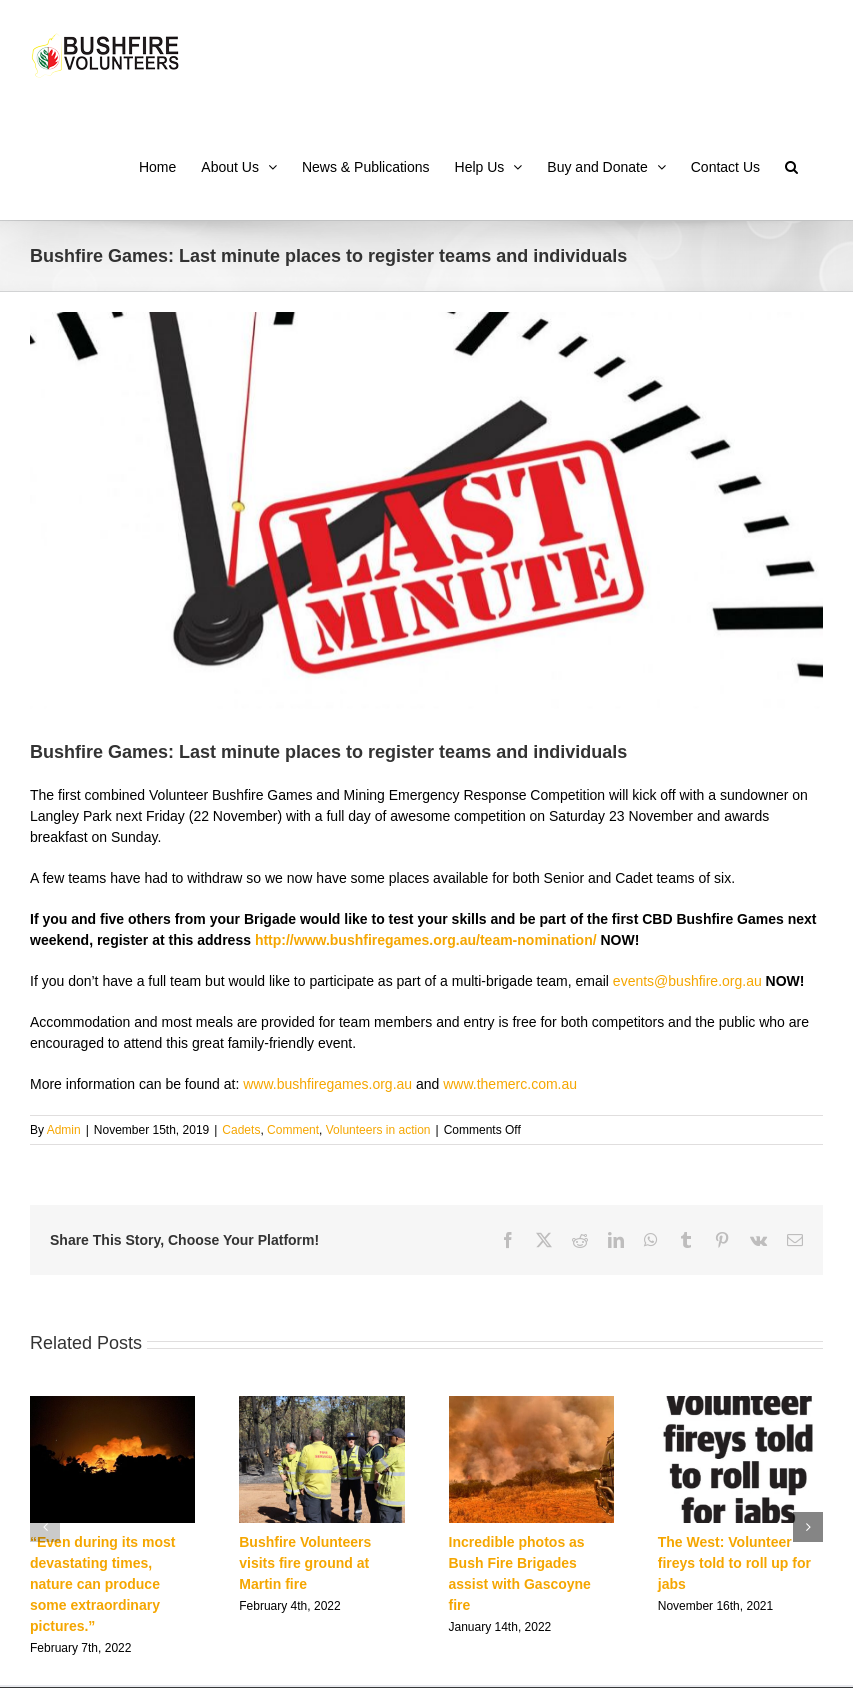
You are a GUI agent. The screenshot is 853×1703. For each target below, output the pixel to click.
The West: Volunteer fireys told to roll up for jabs (734, 1563)
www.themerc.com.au (510, 1084)
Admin (64, 1130)
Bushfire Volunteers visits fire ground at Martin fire (305, 1563)
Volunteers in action (378, 1130)
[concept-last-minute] (426, 510)
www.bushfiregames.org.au (327, 1084)
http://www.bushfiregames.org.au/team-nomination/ (426, 940)
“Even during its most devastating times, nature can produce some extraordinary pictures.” (102, 1584)
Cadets (241, 1130)
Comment (293, 1130)
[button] (791, 165)
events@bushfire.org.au (687, 981)
